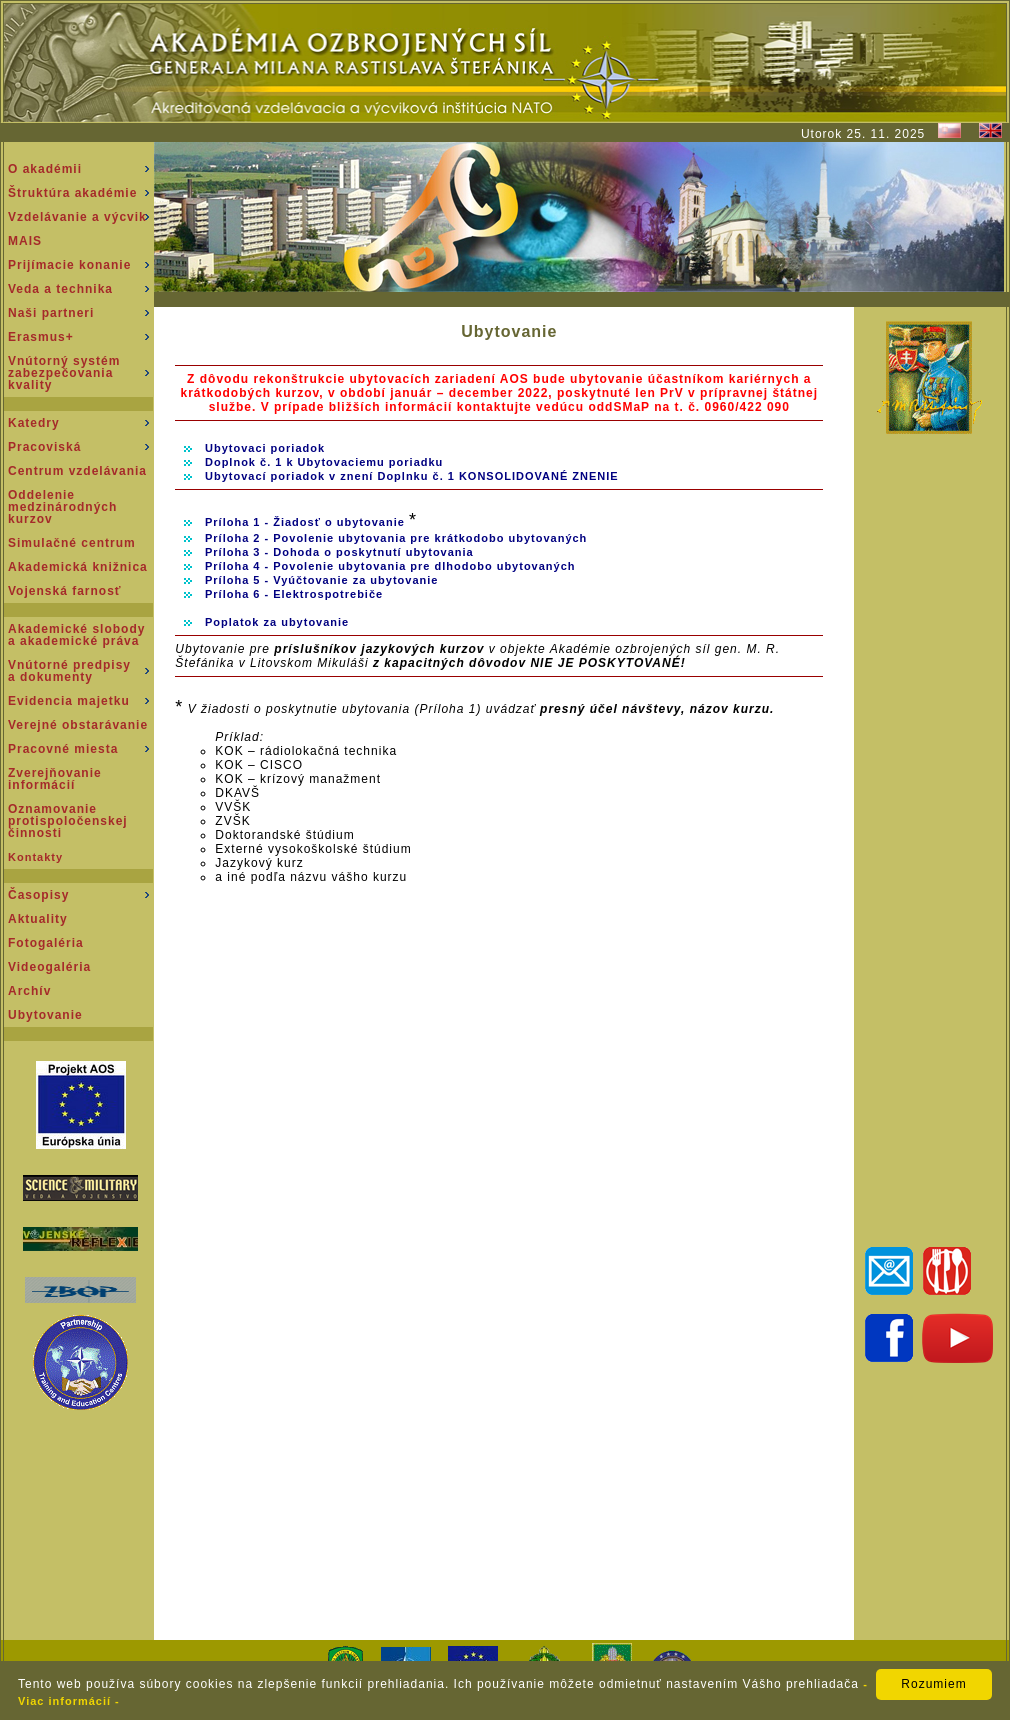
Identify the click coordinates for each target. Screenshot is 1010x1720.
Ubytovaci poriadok (265, 448)
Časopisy (38, 895)
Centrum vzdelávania (77, 471)
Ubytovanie (45, 1015)
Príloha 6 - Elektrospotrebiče (294, 594)
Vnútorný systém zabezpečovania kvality (64, 373)
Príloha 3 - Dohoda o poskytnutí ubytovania (339, 552)
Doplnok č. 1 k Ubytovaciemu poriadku (324, 462)
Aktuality (38, 919)
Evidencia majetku (69, 701)
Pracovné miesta (63, 749)
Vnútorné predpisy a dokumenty (69, 671)
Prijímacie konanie (69, 265)
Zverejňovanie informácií (55, 779)
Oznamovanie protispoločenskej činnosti (68, 821)
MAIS (25, 241)
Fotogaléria (46, 943)
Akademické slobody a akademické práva (76, 635)
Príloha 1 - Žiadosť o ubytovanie (307, 522)
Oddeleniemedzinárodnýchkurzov (62, 507)
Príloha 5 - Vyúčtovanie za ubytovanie (321, 580)
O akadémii (45, 169)
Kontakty (35, 857)
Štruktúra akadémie (72, 193)
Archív (29, 991)
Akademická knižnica (78, 567)
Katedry (34, 423)
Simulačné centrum (72, 543)
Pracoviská (44, 447)
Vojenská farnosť (65, 591)
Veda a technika (60, 289)
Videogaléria (49, 967)
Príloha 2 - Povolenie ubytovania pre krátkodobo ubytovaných (396, 538)
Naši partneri (51, 313)
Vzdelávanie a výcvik (77, 217)
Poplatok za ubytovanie (277, 622)
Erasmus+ (41, 337)
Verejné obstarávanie (78, 725)
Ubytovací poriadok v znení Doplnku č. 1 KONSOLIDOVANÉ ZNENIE (412, 476)
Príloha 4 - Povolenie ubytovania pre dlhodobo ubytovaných (390, 566)
